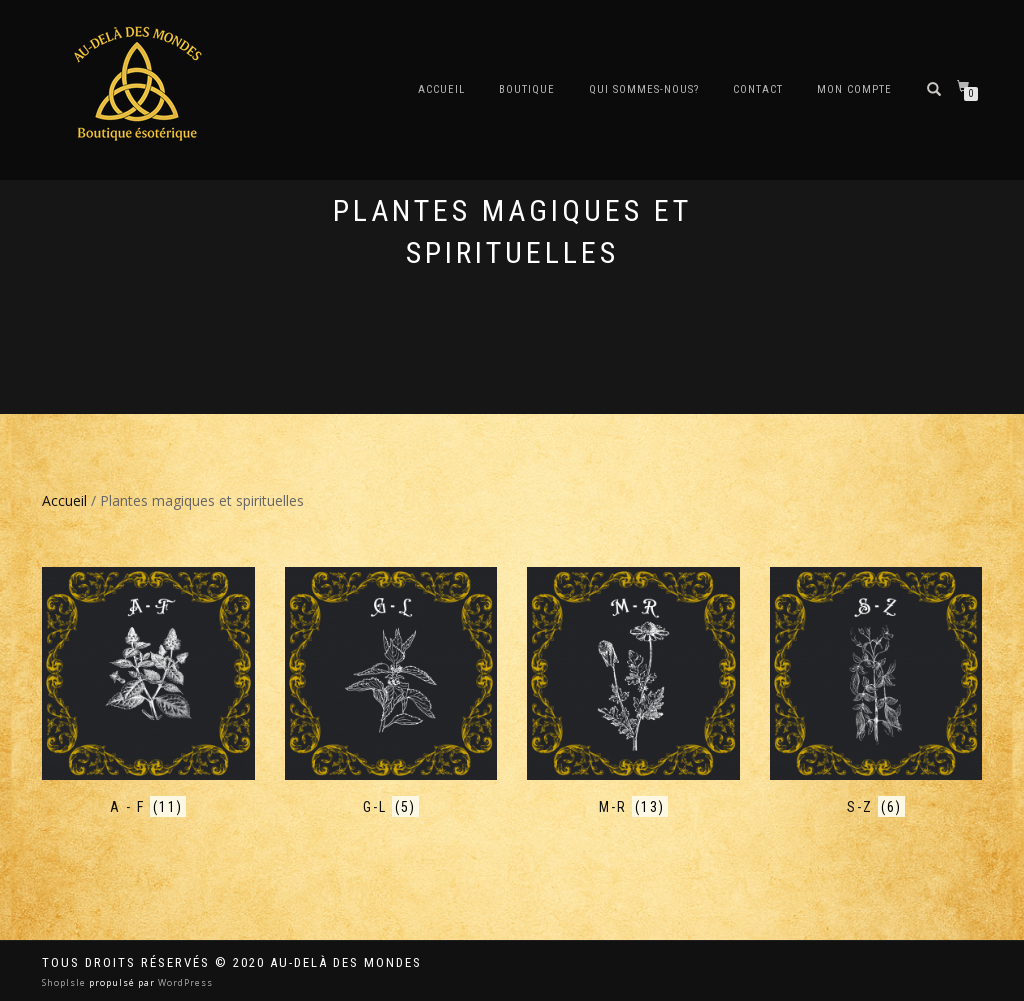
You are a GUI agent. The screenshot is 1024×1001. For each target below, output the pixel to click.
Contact (758, 89)
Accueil (441, 89)
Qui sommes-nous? (644, 89)
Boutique (527, 89)
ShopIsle (65, 982)
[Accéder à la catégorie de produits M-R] (633, 692)
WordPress (184, 982)
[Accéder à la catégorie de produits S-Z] (876, 692)
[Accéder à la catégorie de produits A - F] (148, 692)
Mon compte (854, 89)
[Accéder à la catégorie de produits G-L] (391, 692)
